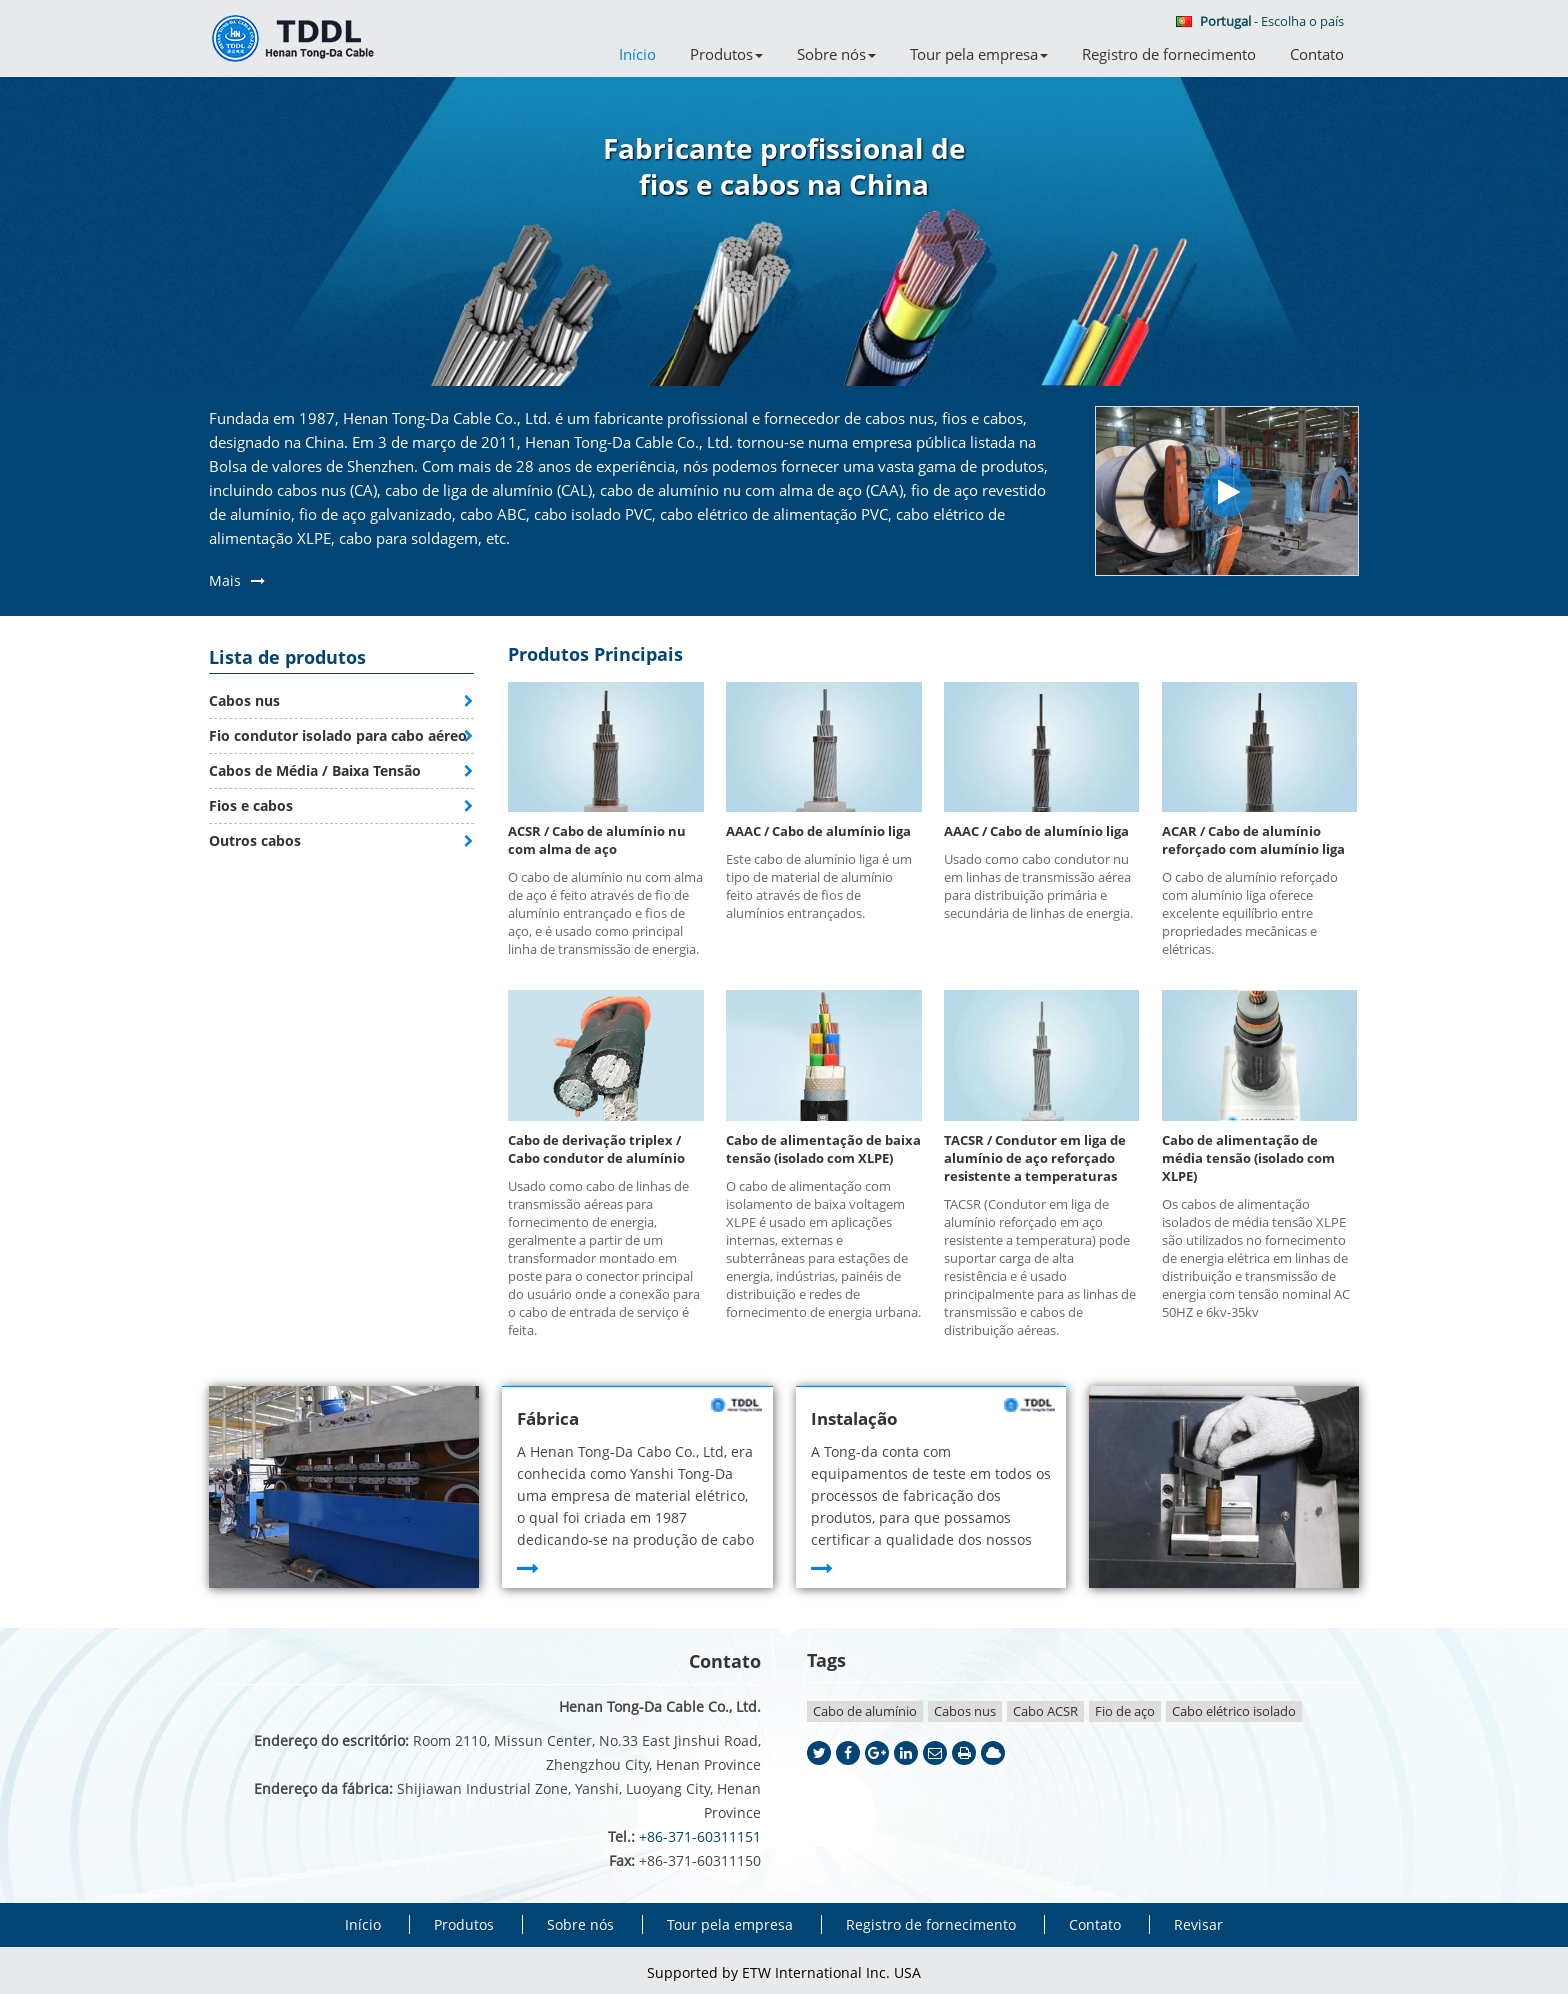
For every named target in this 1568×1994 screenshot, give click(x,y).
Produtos (464, 1924)
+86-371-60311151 (700, 1836)
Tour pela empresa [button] (979, 54)
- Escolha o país (1260, 21)
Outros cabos (255, 840)
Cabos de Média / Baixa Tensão (315, 770)
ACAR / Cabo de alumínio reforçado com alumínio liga (1253, 840)
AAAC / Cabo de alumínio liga (818, 831)
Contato (1317, 54)
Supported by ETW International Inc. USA (784, 1972)
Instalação (854, 1418)
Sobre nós (580, 1924)
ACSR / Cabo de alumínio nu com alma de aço (597, 840)
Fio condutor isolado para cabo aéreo (338, 735)
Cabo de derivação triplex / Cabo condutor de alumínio (596, 1149)
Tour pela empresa (730, 1924)
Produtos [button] (726, 54)
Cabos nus (244, 700)
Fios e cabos (251, 805)
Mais (225, 580)
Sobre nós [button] (836, 54)
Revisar (1198, 1924)
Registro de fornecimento (1169, 54)
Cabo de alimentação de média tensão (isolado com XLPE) (1248, 1158)
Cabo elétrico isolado (1234, 1711)
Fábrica (548, 1418)
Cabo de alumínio (865, 1711)
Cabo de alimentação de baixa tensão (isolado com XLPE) (823, 1149)
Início (637, 54)
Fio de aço (1125, 1711)
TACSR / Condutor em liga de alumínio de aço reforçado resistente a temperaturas (1035, 1158)
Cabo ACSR (1045, 1711)
